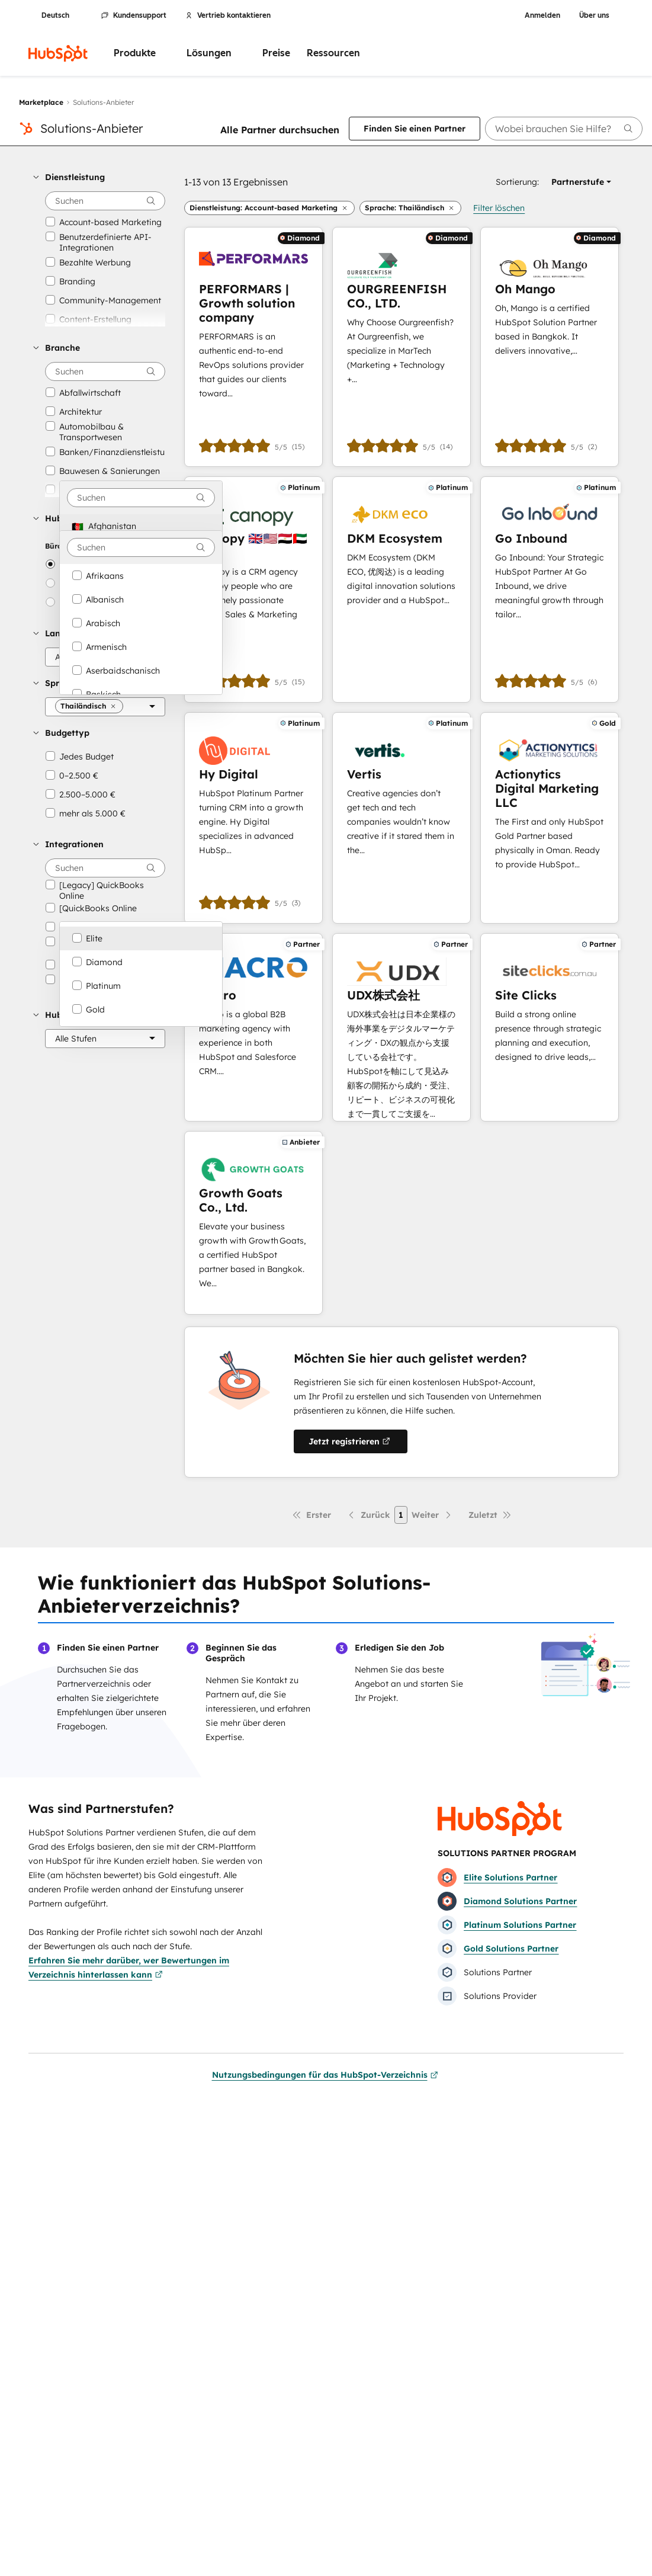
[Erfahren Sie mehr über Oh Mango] (549, 347)
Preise (276, 53)
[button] (99, 177)
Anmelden (542, 15)
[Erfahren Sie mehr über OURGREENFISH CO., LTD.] (401, 347)
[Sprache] (105, 706)
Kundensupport (133, 15)
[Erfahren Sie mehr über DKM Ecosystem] (401, 589)
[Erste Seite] (311, 1515)
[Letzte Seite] (490, 1515)
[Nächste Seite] (432, 1515)
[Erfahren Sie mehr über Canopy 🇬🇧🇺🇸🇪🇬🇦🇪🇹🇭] (253, 589)
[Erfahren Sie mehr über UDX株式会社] (401, 1027)
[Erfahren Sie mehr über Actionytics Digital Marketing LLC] (549, 818)
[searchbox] (564, 128)
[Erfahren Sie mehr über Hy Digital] (253, 818)
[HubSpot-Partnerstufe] (105, 1038)
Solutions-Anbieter (91, 128)
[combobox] (141, 497)
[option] (141, 526)
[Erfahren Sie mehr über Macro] (253, 1027)
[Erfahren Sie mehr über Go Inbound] (549, 589)
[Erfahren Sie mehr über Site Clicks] (549, 1027)
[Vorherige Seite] (368, 1515)
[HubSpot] (58, 53)
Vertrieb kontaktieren (228, 15)
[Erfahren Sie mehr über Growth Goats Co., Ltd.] (253, 1223)
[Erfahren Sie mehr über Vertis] (401, 818)
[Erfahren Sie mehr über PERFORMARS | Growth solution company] (253, 347)
